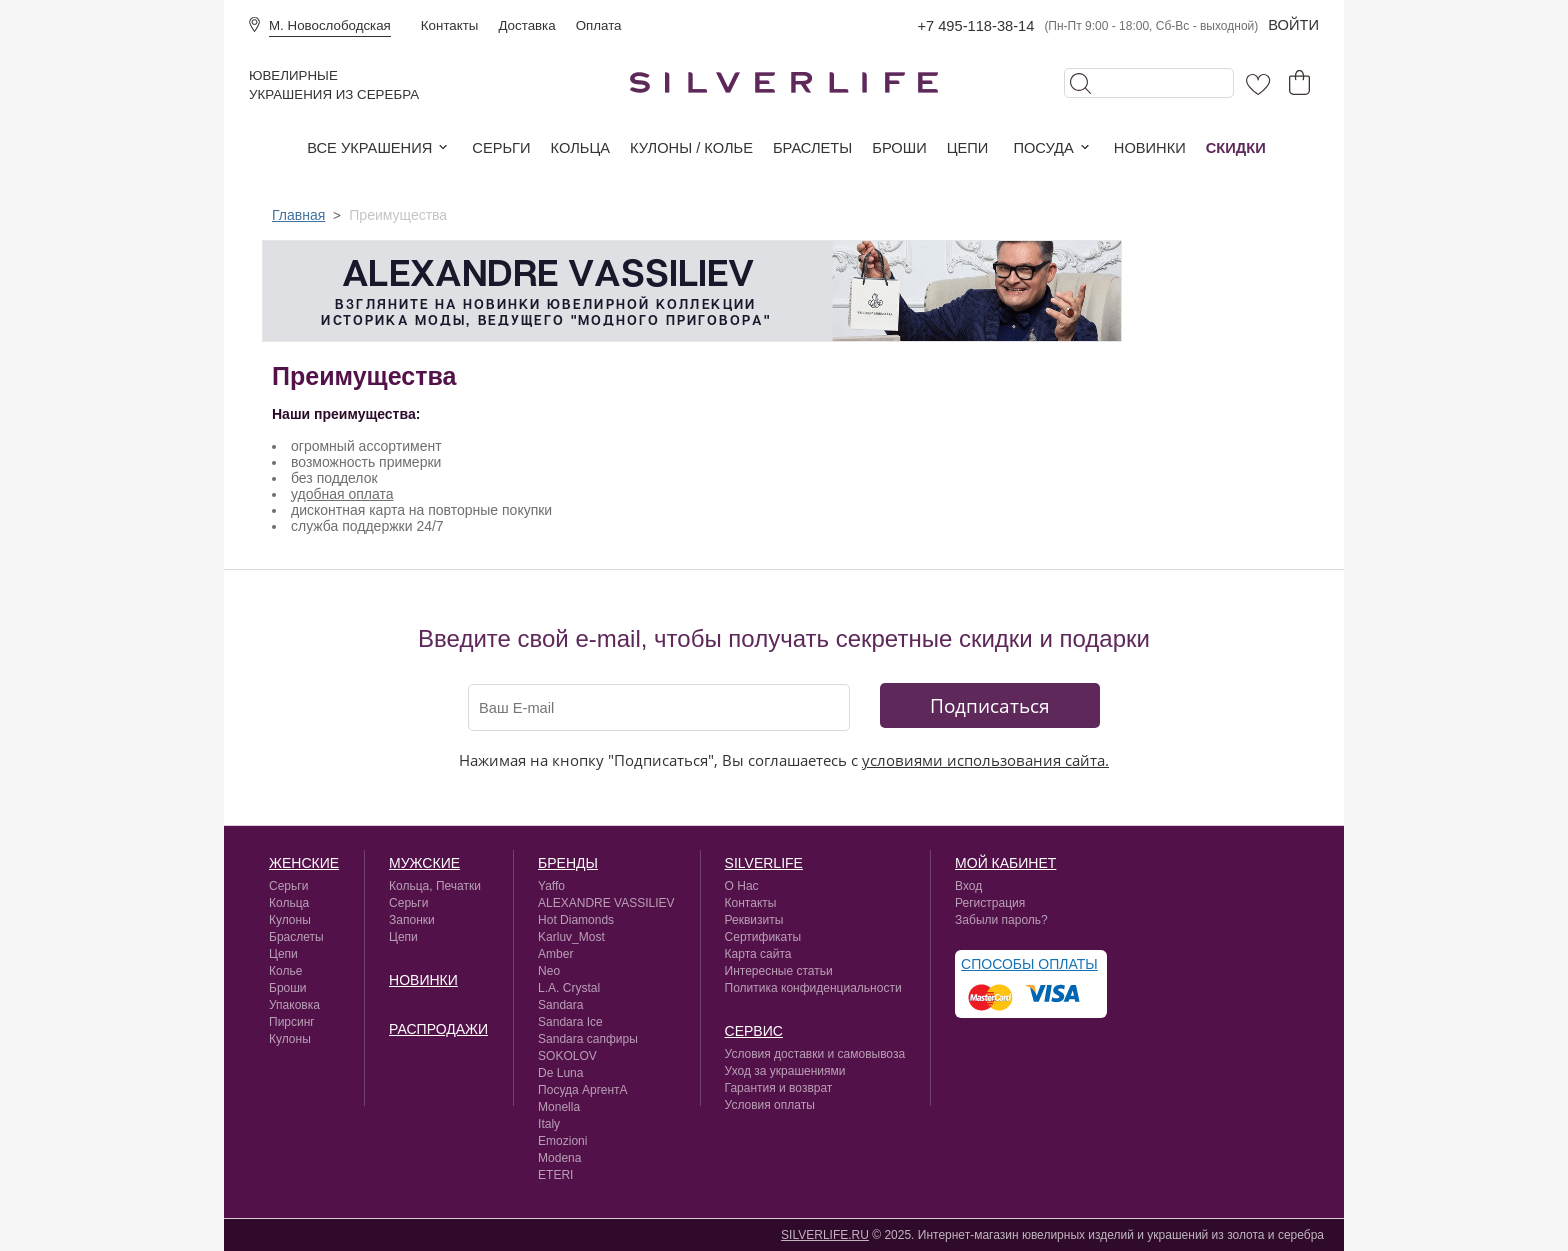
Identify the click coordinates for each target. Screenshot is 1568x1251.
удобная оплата (342, 494)
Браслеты (812, 148)
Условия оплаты (770, 1105)
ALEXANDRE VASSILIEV (606, 903)
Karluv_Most (571, 937)
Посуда (1043, 148)
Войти (1293, 25)
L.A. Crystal (569, 988)
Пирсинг (292, 1022)
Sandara (560, 1005)
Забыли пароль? (1001, 920)
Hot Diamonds (576, 920)
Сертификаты (763, 937)
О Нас (742, 886)
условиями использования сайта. (985, 760)
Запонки (412, 920)
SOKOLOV (567, 1056)
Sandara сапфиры (588, 1039)
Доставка (526, 25)
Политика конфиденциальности (813, 988)
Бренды (568, 863)
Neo (549, 971)
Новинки (1150, 148)
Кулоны (290, 920)
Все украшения (369, 148)
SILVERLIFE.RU (825, 1235)
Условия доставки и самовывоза (815, 1054)
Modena (559, 1158)
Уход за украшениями (785, 1071)
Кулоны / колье (691, 148)
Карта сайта (758, 954)
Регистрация (990, 903)
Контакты (450, 25)
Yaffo (551, 886)
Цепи (968, 148)
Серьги (501, 148)
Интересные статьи (779, 971)
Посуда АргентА (583, 1090)
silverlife (764, 863)
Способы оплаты (1029, 964)
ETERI (555, 1175)
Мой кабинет (1005, 863)
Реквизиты (754, 920)
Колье (285, 971)
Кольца (580, 148)
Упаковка (294, 1005)
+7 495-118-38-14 (975, 26)
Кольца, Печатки (435, 886)
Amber (555, 954)
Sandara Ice (570, 1022)
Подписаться (990, 705)
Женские (304, 863)
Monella (559, 1107)
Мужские (424, 863)
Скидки (1236, 148)
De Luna (560, 1073)
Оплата (599, 25)
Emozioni (562, 1141)
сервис (754, 1031)
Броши (899, 148)
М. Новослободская (330, 25)
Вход (968, 886)
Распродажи (438, 1029)
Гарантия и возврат (779, 1088)
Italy (549, 1124)
